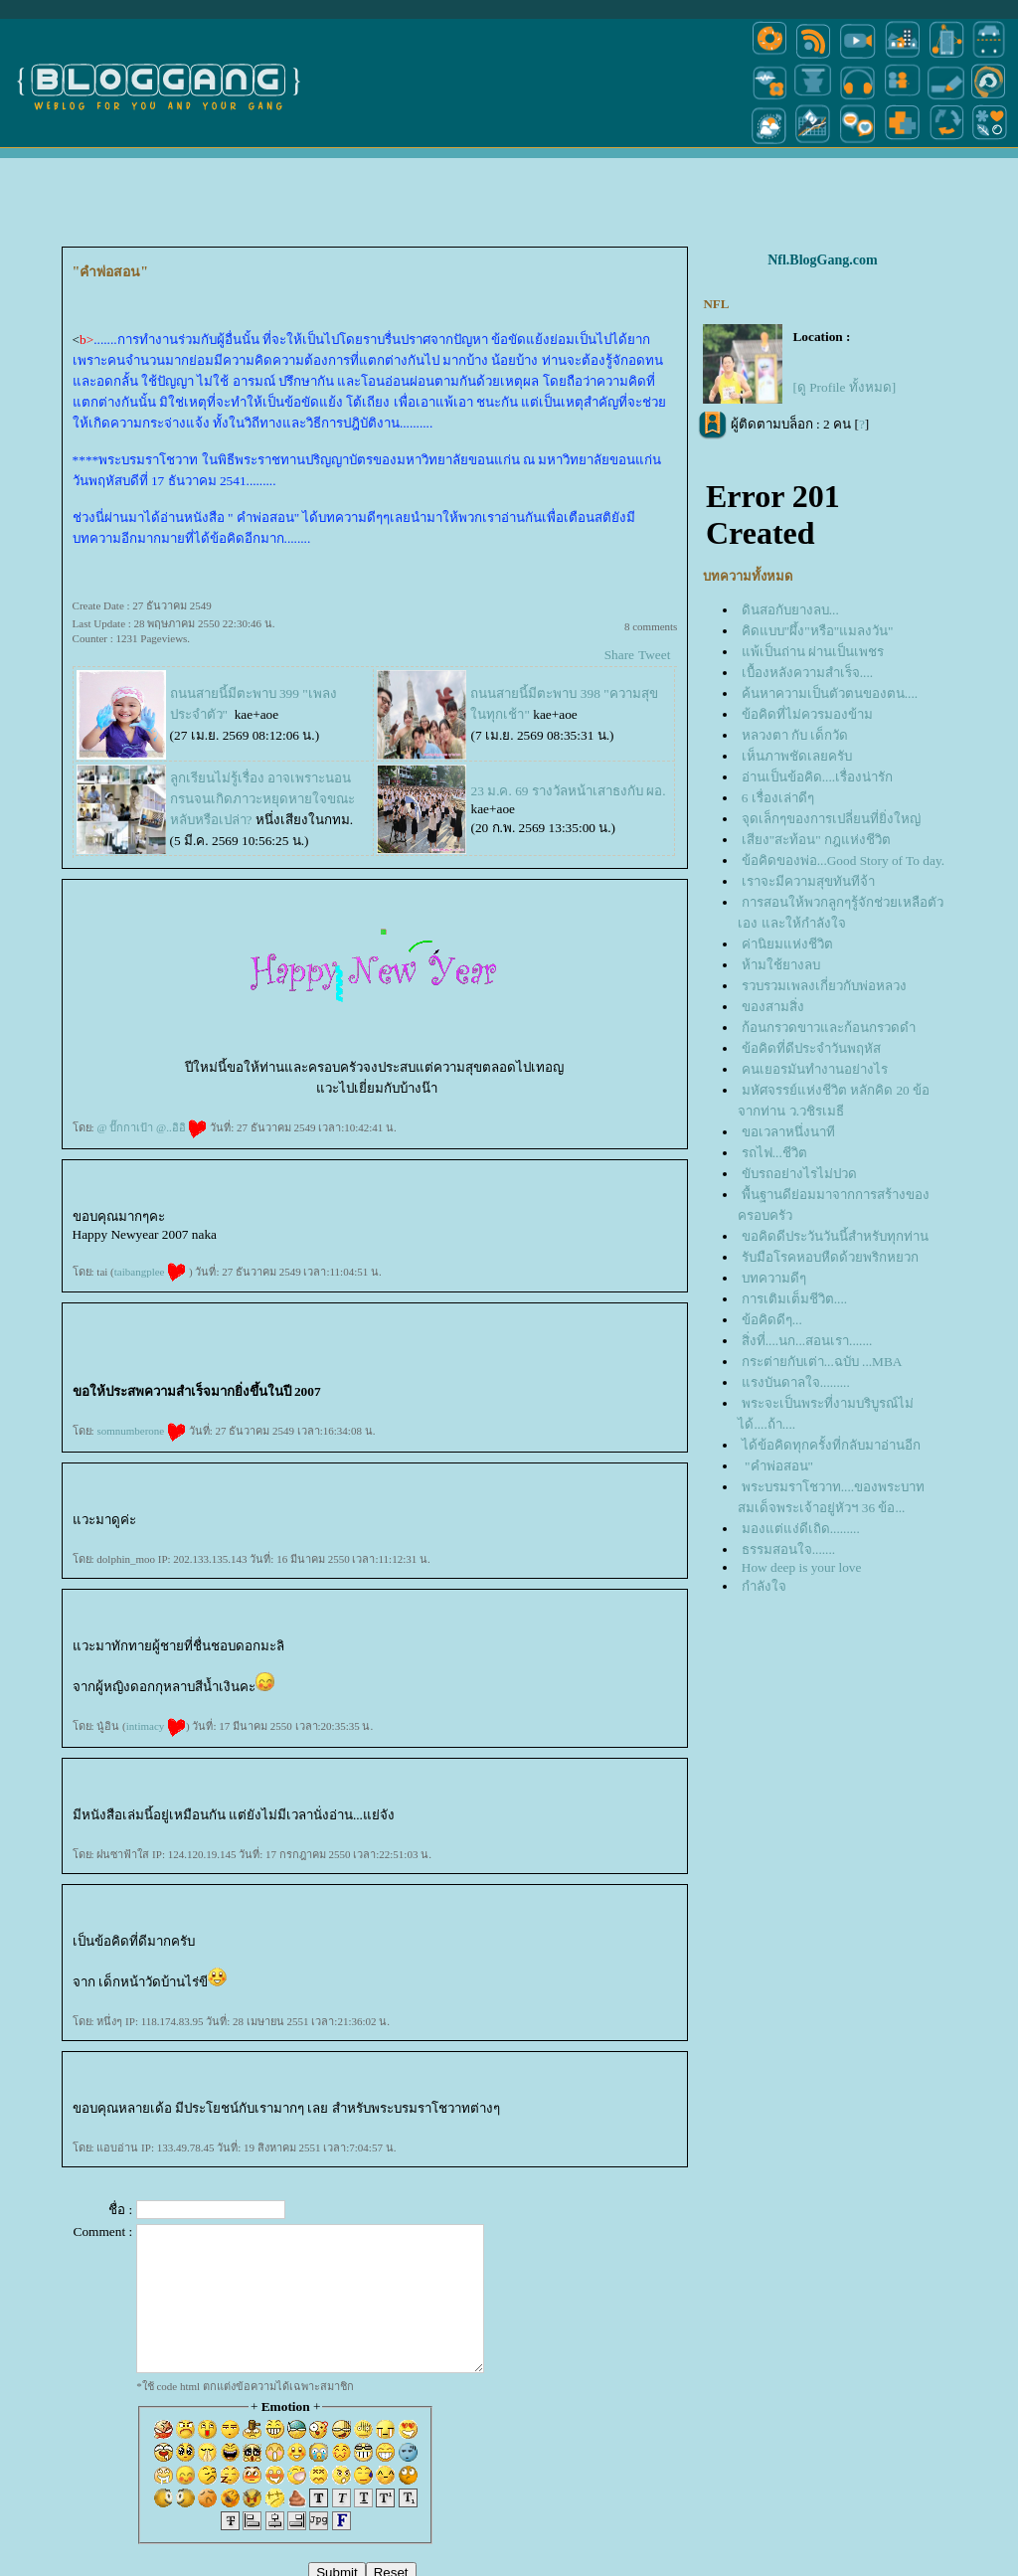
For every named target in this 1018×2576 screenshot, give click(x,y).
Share (619, 654)
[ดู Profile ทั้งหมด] (844, 387)
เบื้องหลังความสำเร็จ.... (807, 672)
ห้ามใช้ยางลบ (781, 964)
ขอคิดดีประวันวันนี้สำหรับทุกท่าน (835, 1236)
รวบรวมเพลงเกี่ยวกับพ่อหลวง (824, 985)
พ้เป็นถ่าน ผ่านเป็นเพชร (813, 651)
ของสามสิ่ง (773, 1006)
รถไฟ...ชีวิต (774, 1152)
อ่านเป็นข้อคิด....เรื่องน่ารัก (817, 777)
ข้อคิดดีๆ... (772, 1319)
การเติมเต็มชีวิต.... (794, 1298)
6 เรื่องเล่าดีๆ (778, 797)
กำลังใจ (764, 1586)
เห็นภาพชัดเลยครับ (797, 756)
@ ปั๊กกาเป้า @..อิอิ (151, 1127)
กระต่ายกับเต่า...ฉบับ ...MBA (822, 1361)
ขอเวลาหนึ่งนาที (788, 1131)
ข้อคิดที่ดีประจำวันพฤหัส (811, 1048)
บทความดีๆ (774, 1278)
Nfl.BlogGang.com (822, 260)
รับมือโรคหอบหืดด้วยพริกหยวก (830, 1257)
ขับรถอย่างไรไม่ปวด (799, 1173)
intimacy (156, 1726)
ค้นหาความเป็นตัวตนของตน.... (830, 693)
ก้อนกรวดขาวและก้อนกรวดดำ (829, 1027)
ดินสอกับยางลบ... (790, 609)
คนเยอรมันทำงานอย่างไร (815, 1069)
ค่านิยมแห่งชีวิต (787, 944)
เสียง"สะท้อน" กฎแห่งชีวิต (816, 839)
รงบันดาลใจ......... (796, 1382)
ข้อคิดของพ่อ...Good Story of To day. (843, 860)
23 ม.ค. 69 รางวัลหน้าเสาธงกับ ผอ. (567, 790)
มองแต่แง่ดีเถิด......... (801, 1528)
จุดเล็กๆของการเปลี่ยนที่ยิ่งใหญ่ (831, 818)
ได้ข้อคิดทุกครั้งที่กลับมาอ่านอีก (831, 1445)
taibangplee (150, 1272)
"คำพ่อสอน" (777, 1466)
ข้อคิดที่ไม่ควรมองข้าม (807, 714)
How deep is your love (802, 1567)
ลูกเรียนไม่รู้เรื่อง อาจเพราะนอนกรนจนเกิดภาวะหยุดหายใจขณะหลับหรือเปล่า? (262, 799)
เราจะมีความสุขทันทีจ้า (808, 881)
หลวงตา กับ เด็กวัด (795, 735)
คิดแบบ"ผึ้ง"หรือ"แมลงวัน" (818, 630)
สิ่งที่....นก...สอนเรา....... (807, 1340)
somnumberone (141, 1431)
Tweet (654, 654)
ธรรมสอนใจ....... (788, 1549)
